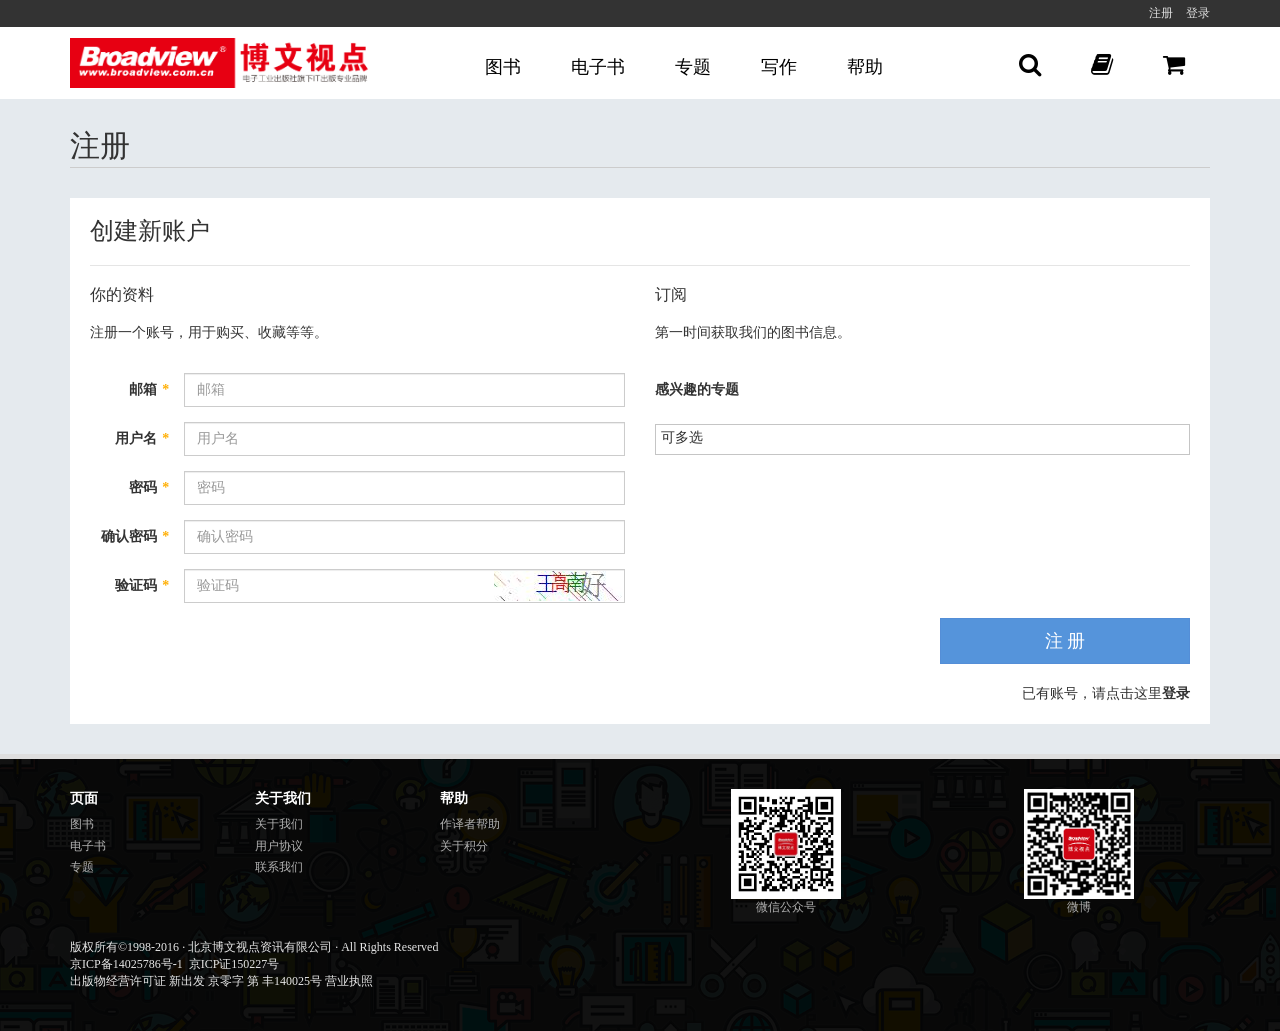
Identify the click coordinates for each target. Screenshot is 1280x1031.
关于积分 (464, 846)
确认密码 (135, 536)
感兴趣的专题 (697, 389)
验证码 (142, 585)
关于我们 (279, 824)
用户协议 (279, 846)
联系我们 (279, 867)
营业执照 (349, 981)
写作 (779, 67)
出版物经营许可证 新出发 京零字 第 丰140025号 (196, 981)
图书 (503, 67)
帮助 (865, 67)
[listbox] (689, 437)
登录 (1198, 13)
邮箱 (149, 389)
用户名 (142, 438)
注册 (1161, 13)
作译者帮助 (470, 824)
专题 (693, 67)
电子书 (598, 67)
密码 (149, 487)
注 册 (1065, 641)
